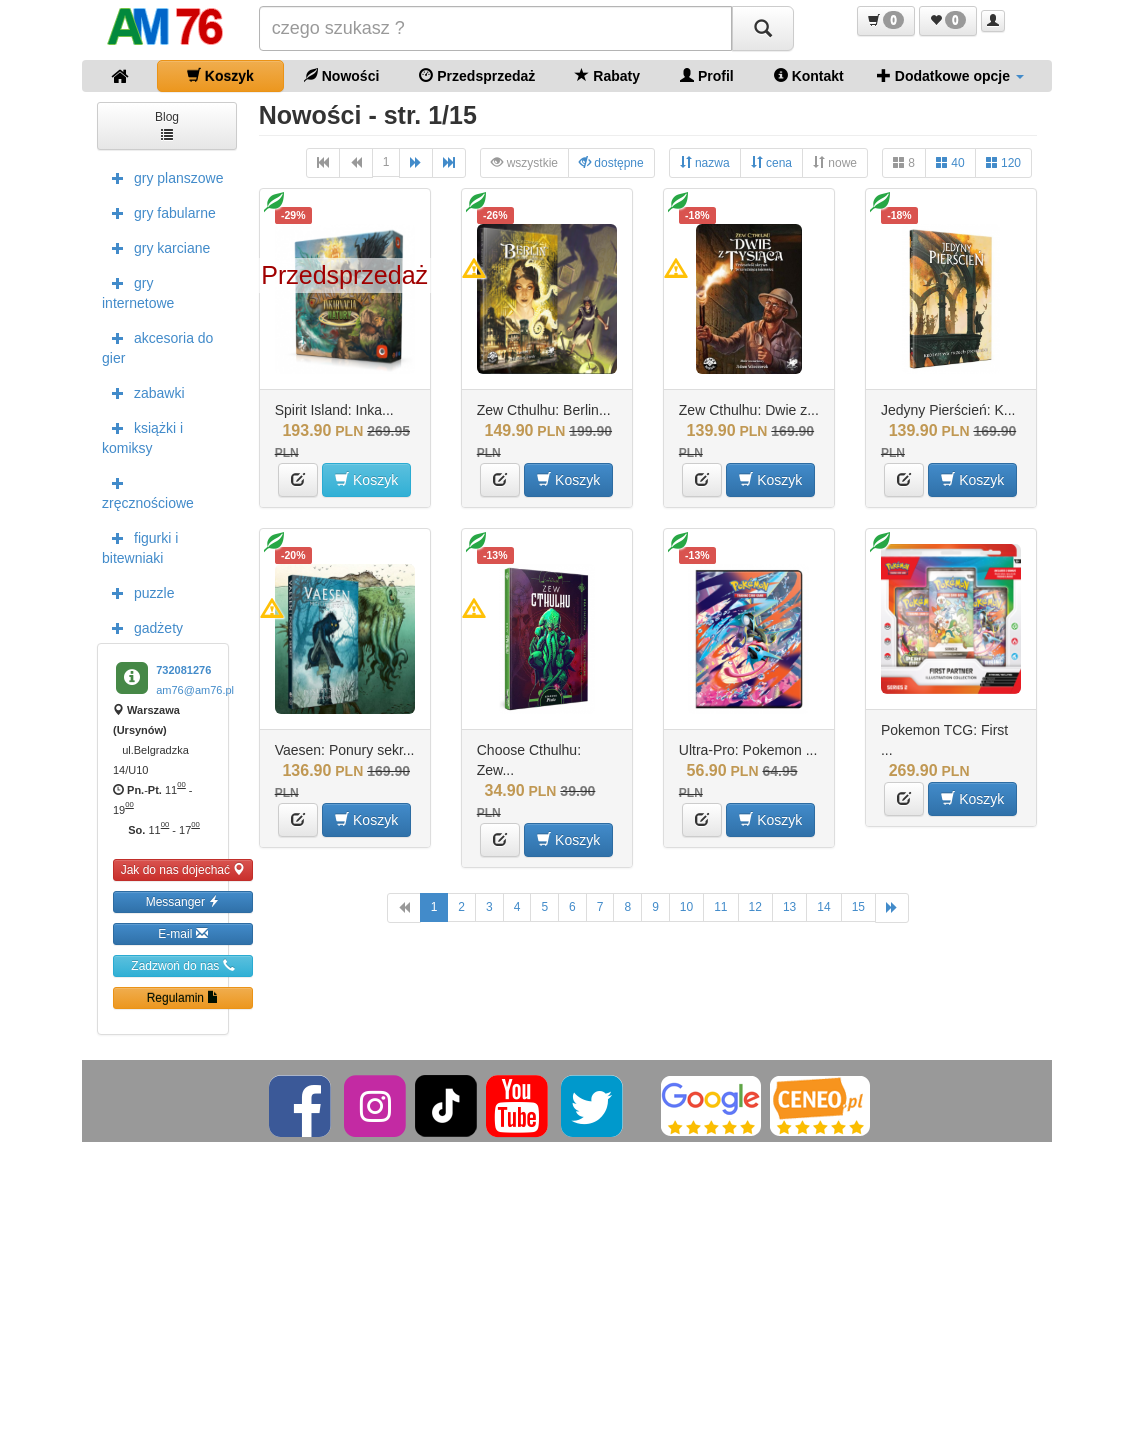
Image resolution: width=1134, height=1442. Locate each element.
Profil (707, 75)
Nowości (341, 75)
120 (1003, 162)
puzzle (138, 592)
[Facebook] (301, 1105)
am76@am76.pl (195, 690)
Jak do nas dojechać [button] (183, 869)
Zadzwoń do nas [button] (182, 965)
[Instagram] (376, 1105)
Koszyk (220, 75)
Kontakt (809, 75)
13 (789, 907)
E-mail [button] (182, 933)
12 (755, 907)
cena (771, 162)
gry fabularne (159, 212)
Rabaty (607, 75)
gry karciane (156, 247)
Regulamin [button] (183, 997)
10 (686, 907)
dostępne (611, 162)
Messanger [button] (183, 901)
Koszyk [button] (366, 479)
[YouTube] (518, 1105)
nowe (835, 162)
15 (858, 907)
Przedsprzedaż (477, 75)
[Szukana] (496, 28)
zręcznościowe (148, 491)
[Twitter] (593, 1105)
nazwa (705, 162)
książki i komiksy (142, 436)
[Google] (711, 1105)
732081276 (183, 670)
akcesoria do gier (157, 346)
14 (823, 907)
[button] (886, 21)
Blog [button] (167, 124)
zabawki (143, 392)
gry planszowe (163, 177)
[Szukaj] (763, 28)
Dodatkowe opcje (950, 75)
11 (720, 907)
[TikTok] (446, 1105)
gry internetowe (138, 291)
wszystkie (524, 162)
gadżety (142, 627)
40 (950, 162)
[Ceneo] (820, 1105)
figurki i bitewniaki (140, 546)
